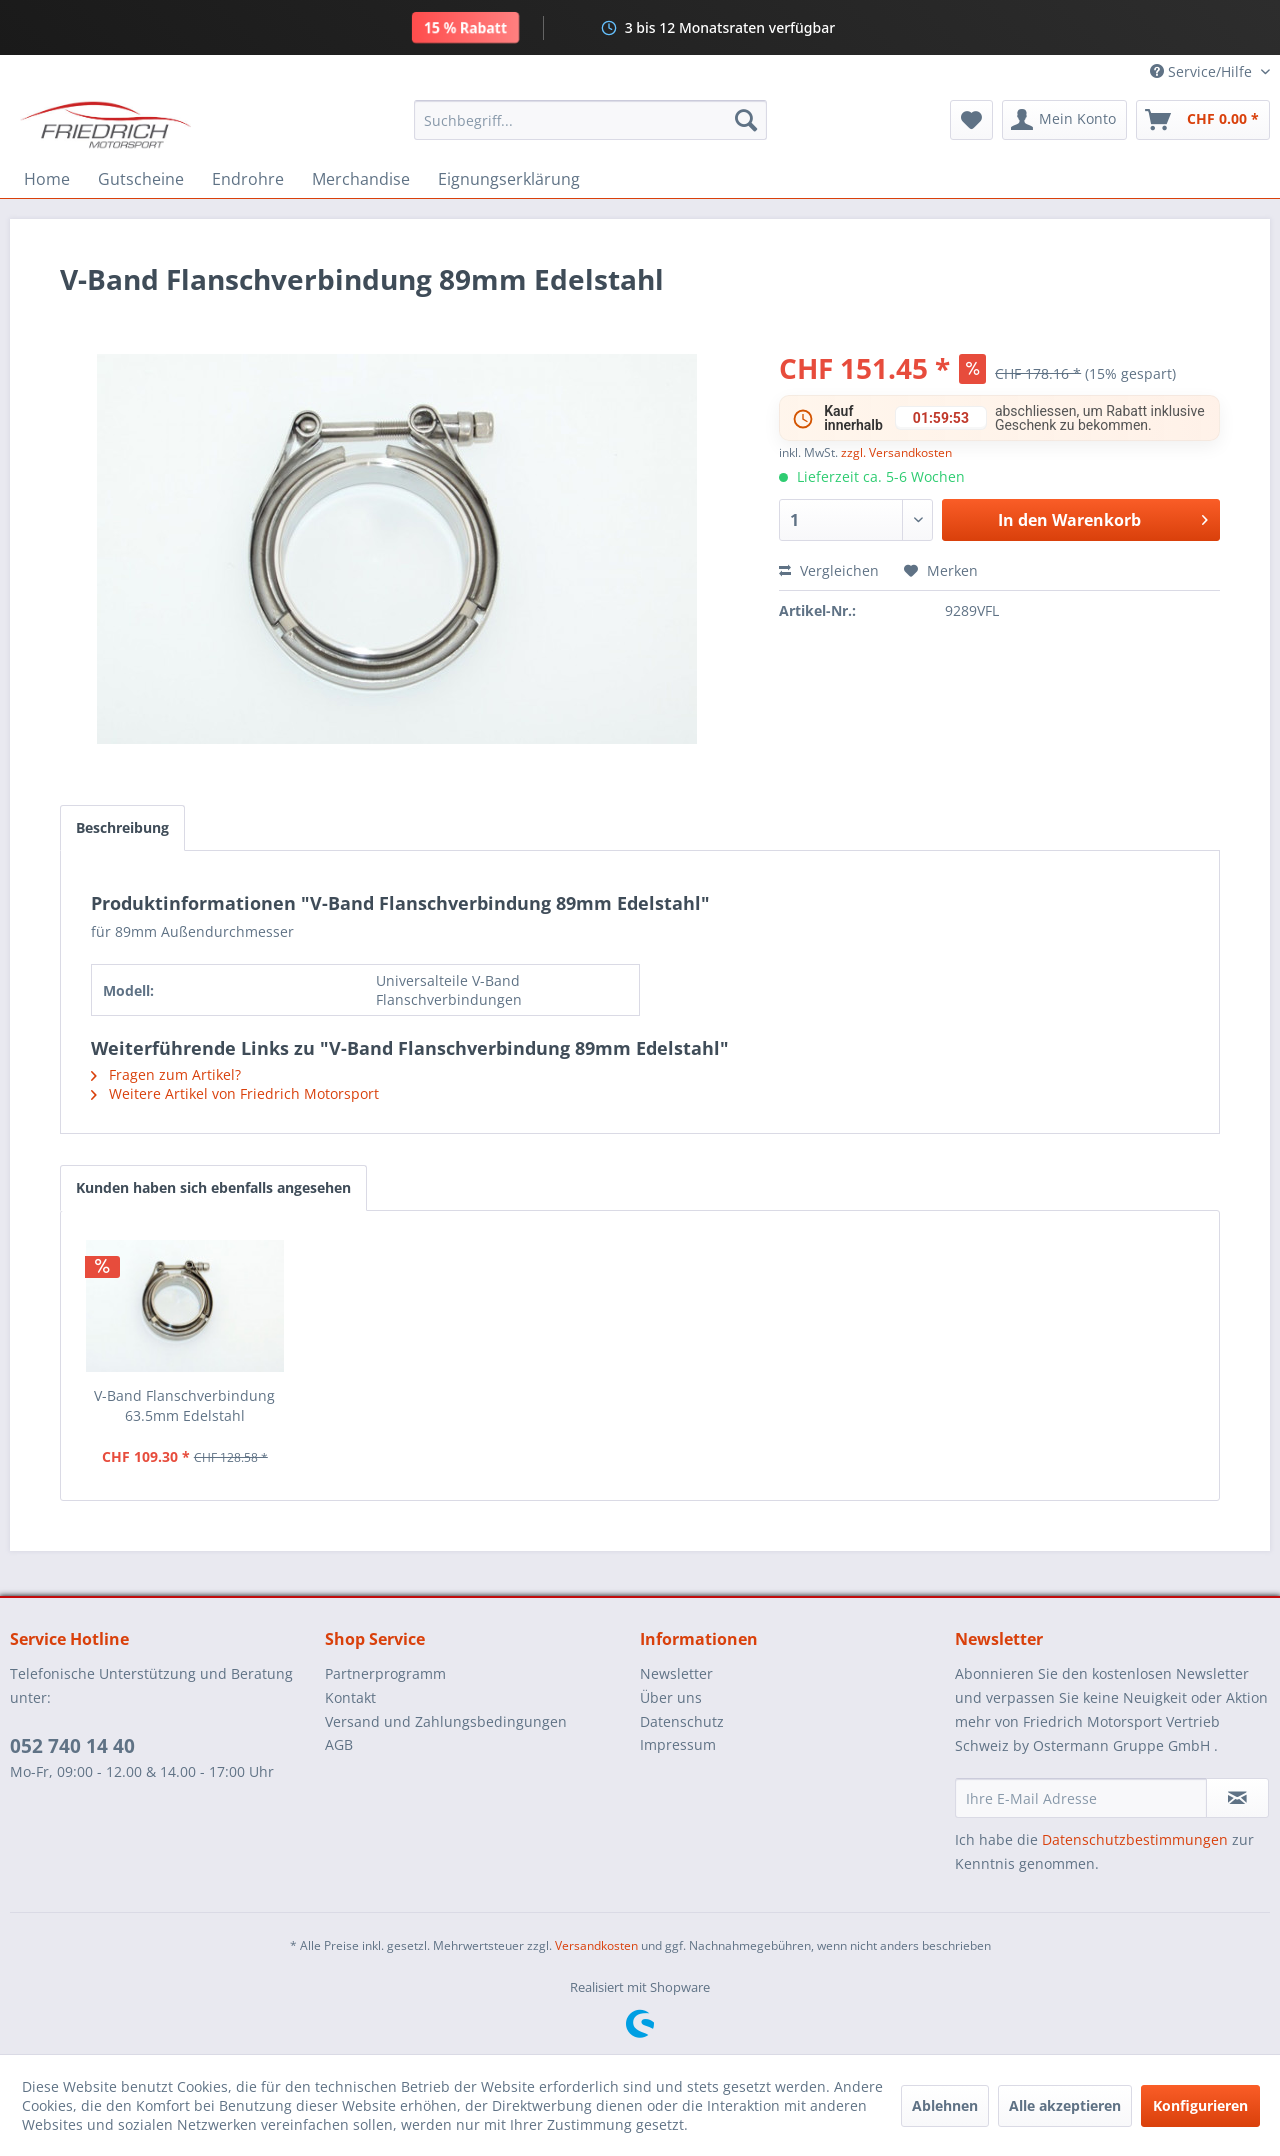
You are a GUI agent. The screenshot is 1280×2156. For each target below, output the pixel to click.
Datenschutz (682, 1721)
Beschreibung (122, 827)
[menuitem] (590, 120)
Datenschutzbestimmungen (1135, 1839)
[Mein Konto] (1064, 120)
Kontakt (350, 1697)
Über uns (671, 1697)
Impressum (678, 1744)
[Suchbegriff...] (590, 120)
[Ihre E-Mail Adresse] (1081, 1798)
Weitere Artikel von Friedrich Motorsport (235, 1093)
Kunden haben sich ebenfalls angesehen (213, 1187)
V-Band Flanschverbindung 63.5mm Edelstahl (184, 1405)
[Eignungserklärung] (509, 179)
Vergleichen (829, 570)
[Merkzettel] (971, 120)
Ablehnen (945, 2105)
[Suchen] (746, 120)
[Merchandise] (361, 179)
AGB (339, 1744)
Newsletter (676, 1673)
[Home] (47, 179)
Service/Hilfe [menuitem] (1203, 71)
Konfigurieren (1200, 2105)
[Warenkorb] (1203, 120)
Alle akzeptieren (1065, 2105)
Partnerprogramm (385, 1673)
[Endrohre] (248, 179)
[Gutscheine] (141, 179)
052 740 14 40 (72, 1746)
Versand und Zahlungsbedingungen (446, 1721)
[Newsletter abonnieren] (1237, 1798)
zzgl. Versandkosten (896, 452)
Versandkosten (596, 1945)
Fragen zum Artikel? (166, 1074)
